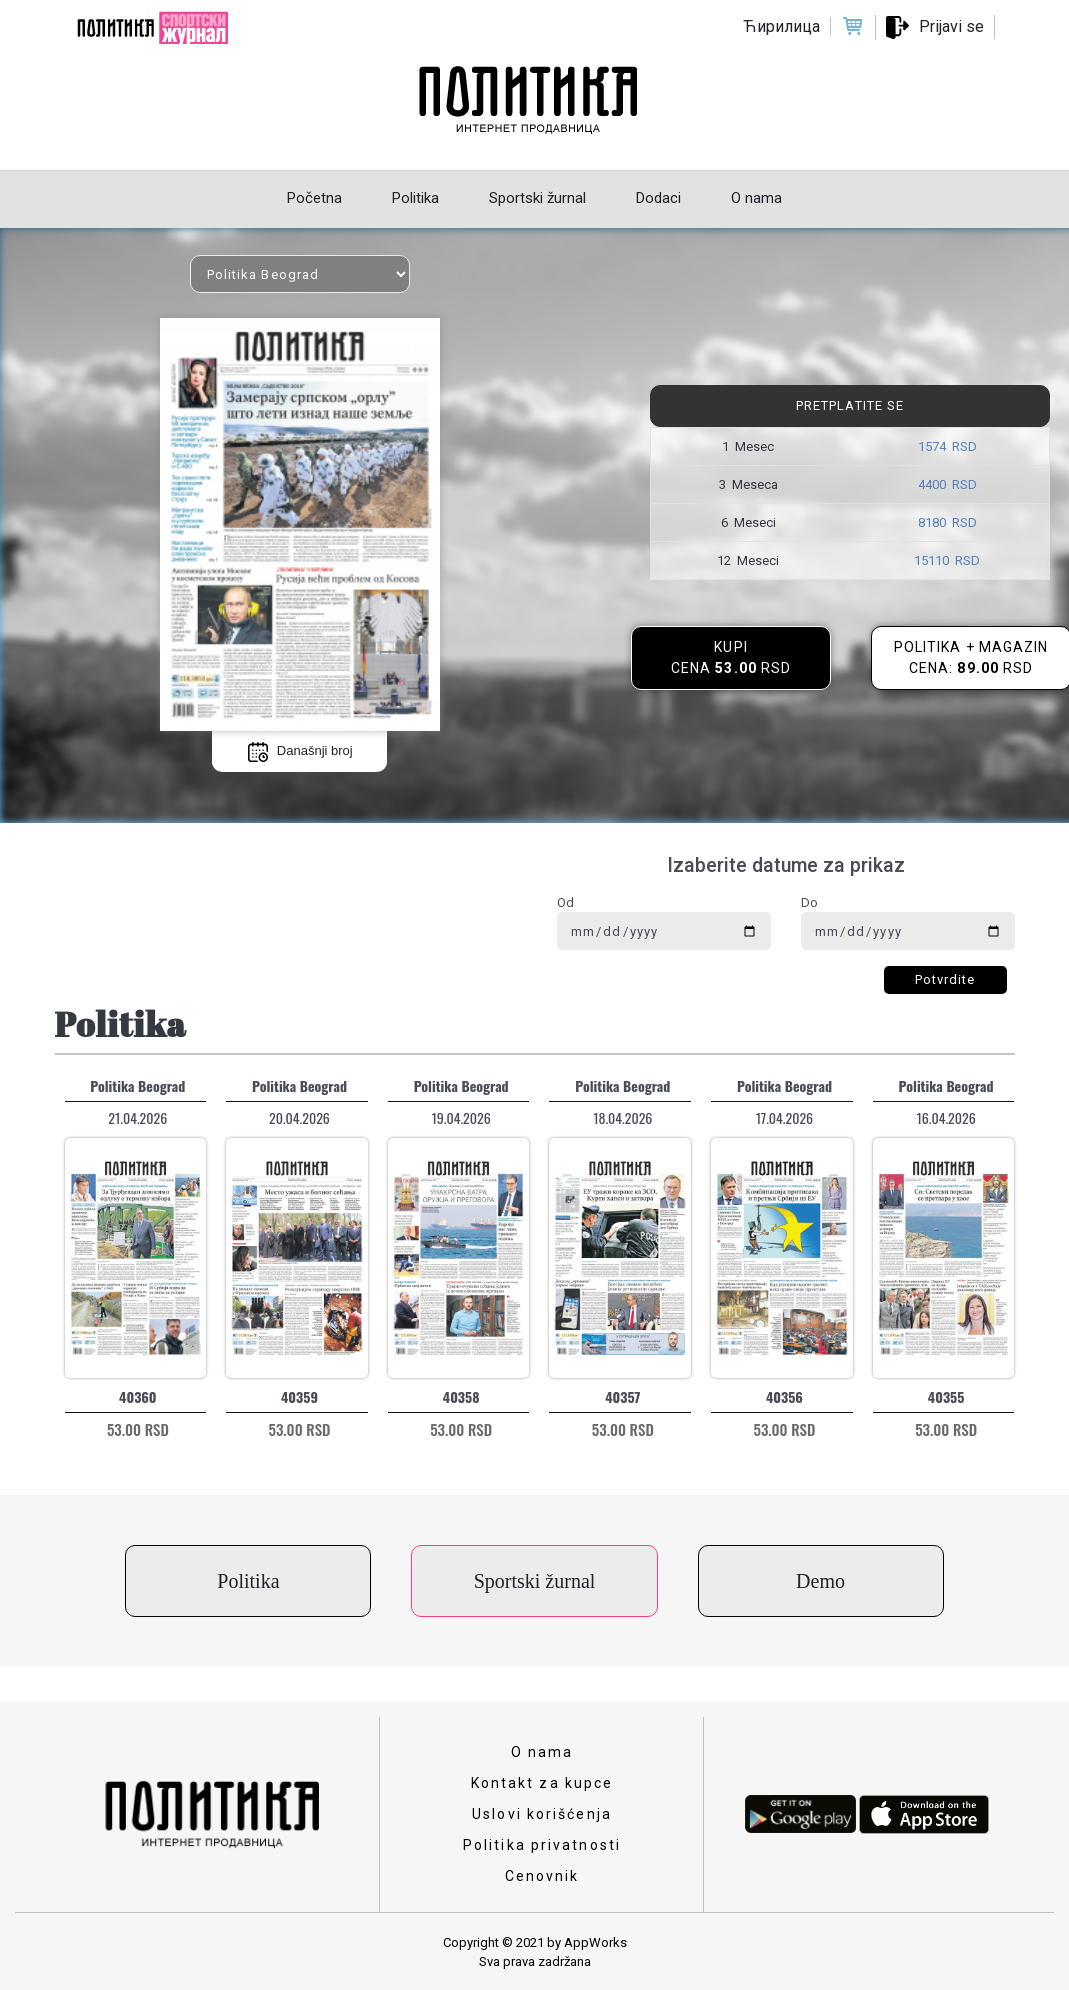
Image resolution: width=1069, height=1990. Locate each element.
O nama (542, 1752)
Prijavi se (951, 26)
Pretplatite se (850, 405)
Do (809, 902)
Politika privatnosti (542, 1845)
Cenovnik (542, 1876)
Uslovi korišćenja (542, 1814)
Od (565, 902)
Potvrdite (945, 979)
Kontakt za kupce (542, 1783)
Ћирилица (781, 26)
